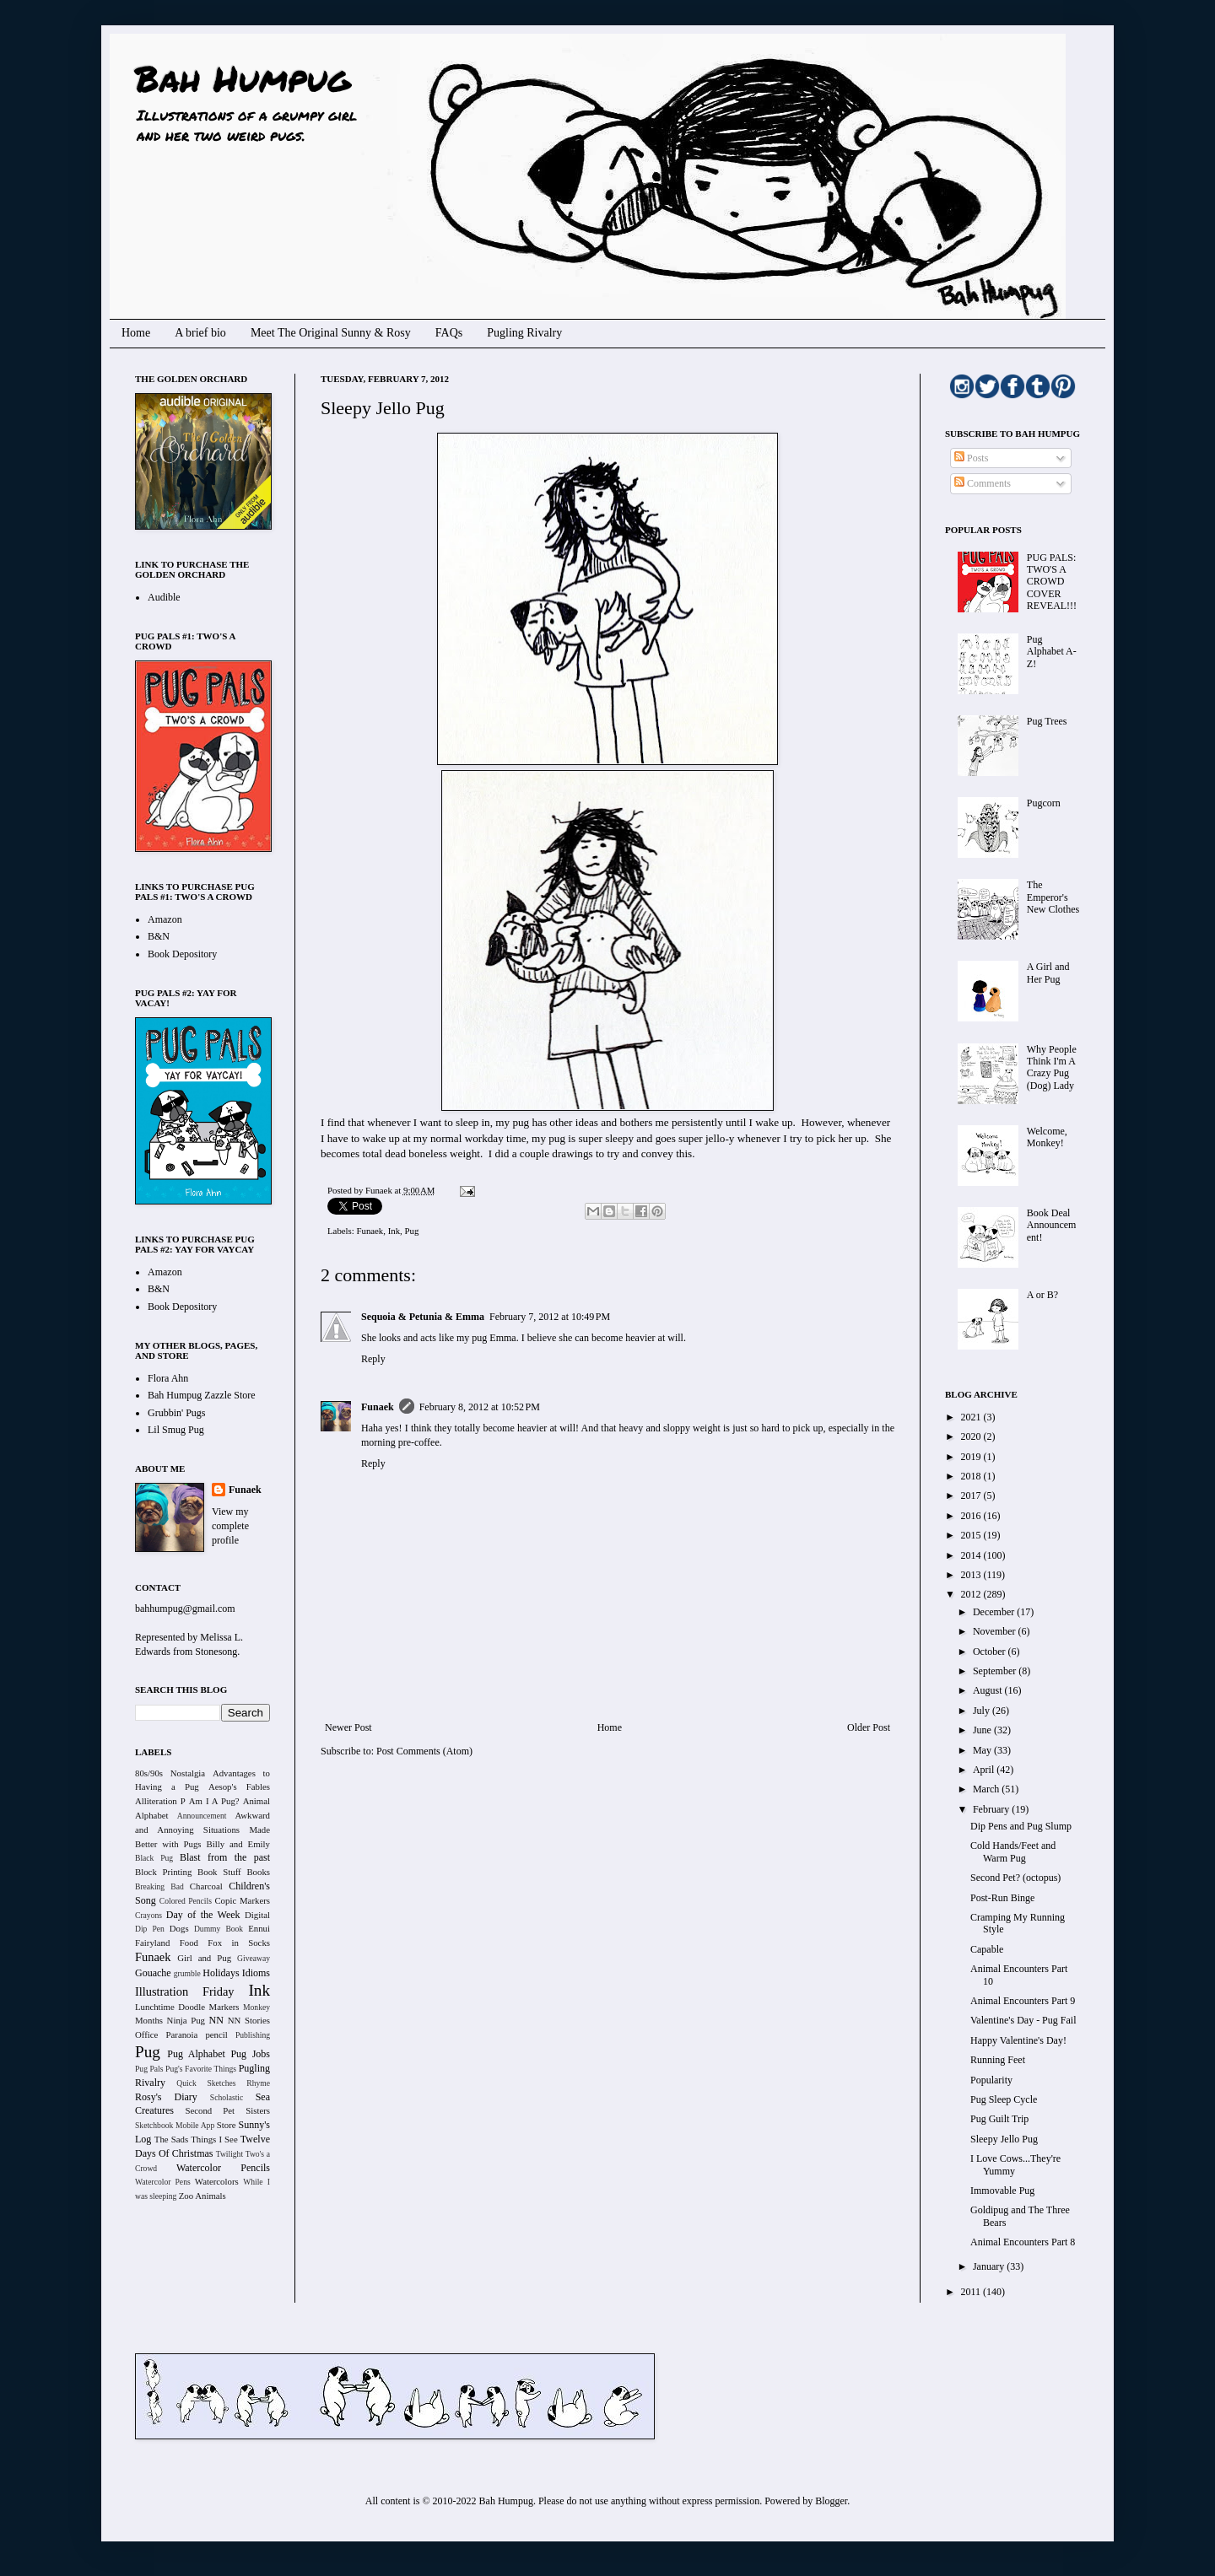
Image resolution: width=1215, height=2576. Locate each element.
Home (136, 332)
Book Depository (182, 954)
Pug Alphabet (196, 2054)
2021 (972, 1417)
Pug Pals (149, 2068)
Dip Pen (150, 1928)
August (989, 1690)
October (990, 1651)
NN (216, 2020)
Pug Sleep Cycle (1003, 2099)
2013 (972, 1575)
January (990, 2266)
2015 (972, 1535)
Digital (257, 1915)
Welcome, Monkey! (1047, 1137)
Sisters (258, 2110)
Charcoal (206, 1886)
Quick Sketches (205, 2083)
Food (189, 1942)
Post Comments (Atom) (424, 1751)
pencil (216, 2034)
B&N (159, 936)
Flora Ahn (168, 1378)
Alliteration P (160, 1801)
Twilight (229, 2153)
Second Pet (210, 2110)
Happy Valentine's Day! (1018, 2040)
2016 (972, 1516)
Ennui (259, 1928)
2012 (972, 1594)
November (995, 1631)
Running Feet (997, 2060)
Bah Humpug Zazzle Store (202, 1395)
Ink (394, 1231)
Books (258, 1872)
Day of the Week (203, 1915)
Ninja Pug (186, 2020)
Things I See (214, 2139)
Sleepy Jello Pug (1004, 2139)
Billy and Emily (238, 1844)
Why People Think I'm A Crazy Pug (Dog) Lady (1052, 1067)
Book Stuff (219, 1872)
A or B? (1042, 1295)
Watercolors (217, 2181)
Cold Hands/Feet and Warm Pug (1013, 1851)
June (983, 1730)
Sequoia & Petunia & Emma (422, 1317)
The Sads (171, 2139)
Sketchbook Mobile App (174, 2125)
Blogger (831, 2501)
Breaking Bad (159, 1886)
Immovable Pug (1002, 2190)
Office (146, 2034)
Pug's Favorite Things (200, 2068)
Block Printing (163, 1872)
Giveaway (253, 1958)
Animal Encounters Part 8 (1022, 2242)
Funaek (379, 1190)
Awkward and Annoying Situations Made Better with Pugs (202, 1829)
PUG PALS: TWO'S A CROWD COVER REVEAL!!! (1052, 582)
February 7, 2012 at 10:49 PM (549, 1317)
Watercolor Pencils (223, 2168)
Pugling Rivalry (524, 332)
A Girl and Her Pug (1048, 972)
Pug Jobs (250, 2054)
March (987, 1789)
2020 (972, 1436)
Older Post (868, 1727)
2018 (972, 1476)
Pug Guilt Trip (999, 2119)
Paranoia (182, 2034)
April (984, 1770)
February (992, 1809)
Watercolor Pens (163, 2181)
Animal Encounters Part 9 (1022, 2001)
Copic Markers (242, 1900)
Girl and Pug (204, 1958)
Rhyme (258, 2083)
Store (226, 2125)
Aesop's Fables (239, 1786)
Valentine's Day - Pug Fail (1023, 2020)
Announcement (202, 1815)
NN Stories (249, 2020)
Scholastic (226, 2097)
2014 (972, 1555)
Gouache (153, 1973)
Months (149, 2020)
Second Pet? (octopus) (1015, 1877)
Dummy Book (218, 1928)
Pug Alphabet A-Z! (1052, 651)
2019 (972, 1457)
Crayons (148, 1915)
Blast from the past (225, 1857)
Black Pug (154, 1857)
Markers (224, 2007)
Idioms (256, 1973)
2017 (972, 1495)
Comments (982, 483)
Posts (971, 458)
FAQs (448, 332)
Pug (412, 1231)
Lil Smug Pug (176, 1430)
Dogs (179, 1928)
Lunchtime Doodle (170, 2007)
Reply (373, 1359)
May (983, 1750)
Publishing (252, 2035)
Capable (986, 1949)
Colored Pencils (185, 1900)
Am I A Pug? (214, 1801)
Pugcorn (1044, 803)
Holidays (220, 1973)
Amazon (165, 919)
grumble (187, 1973)
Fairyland (152, 1942)
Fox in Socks (239, 1942)
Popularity (991, 2080)
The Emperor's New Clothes (1053, 897)
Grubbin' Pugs (177, 1413)
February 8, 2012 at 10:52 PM (479, 1407)
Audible (164, 597)
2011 (972, 2292)
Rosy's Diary (166, 2097)
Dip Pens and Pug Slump (1021, 1826)
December (995, 1612)
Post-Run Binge (1002, 1898)
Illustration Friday (185, 1991)
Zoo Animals (202, 2196)
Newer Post (348, 1727)
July (982, 1710)
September (995, 1671)
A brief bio (200, 332)
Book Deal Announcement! (1052, 1225)
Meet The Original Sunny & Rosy (331, 332)
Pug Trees (1047, 721)
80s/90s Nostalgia (170, 1773)
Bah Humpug (242, 77)
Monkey (256, 2007)
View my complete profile (230, 1526)
